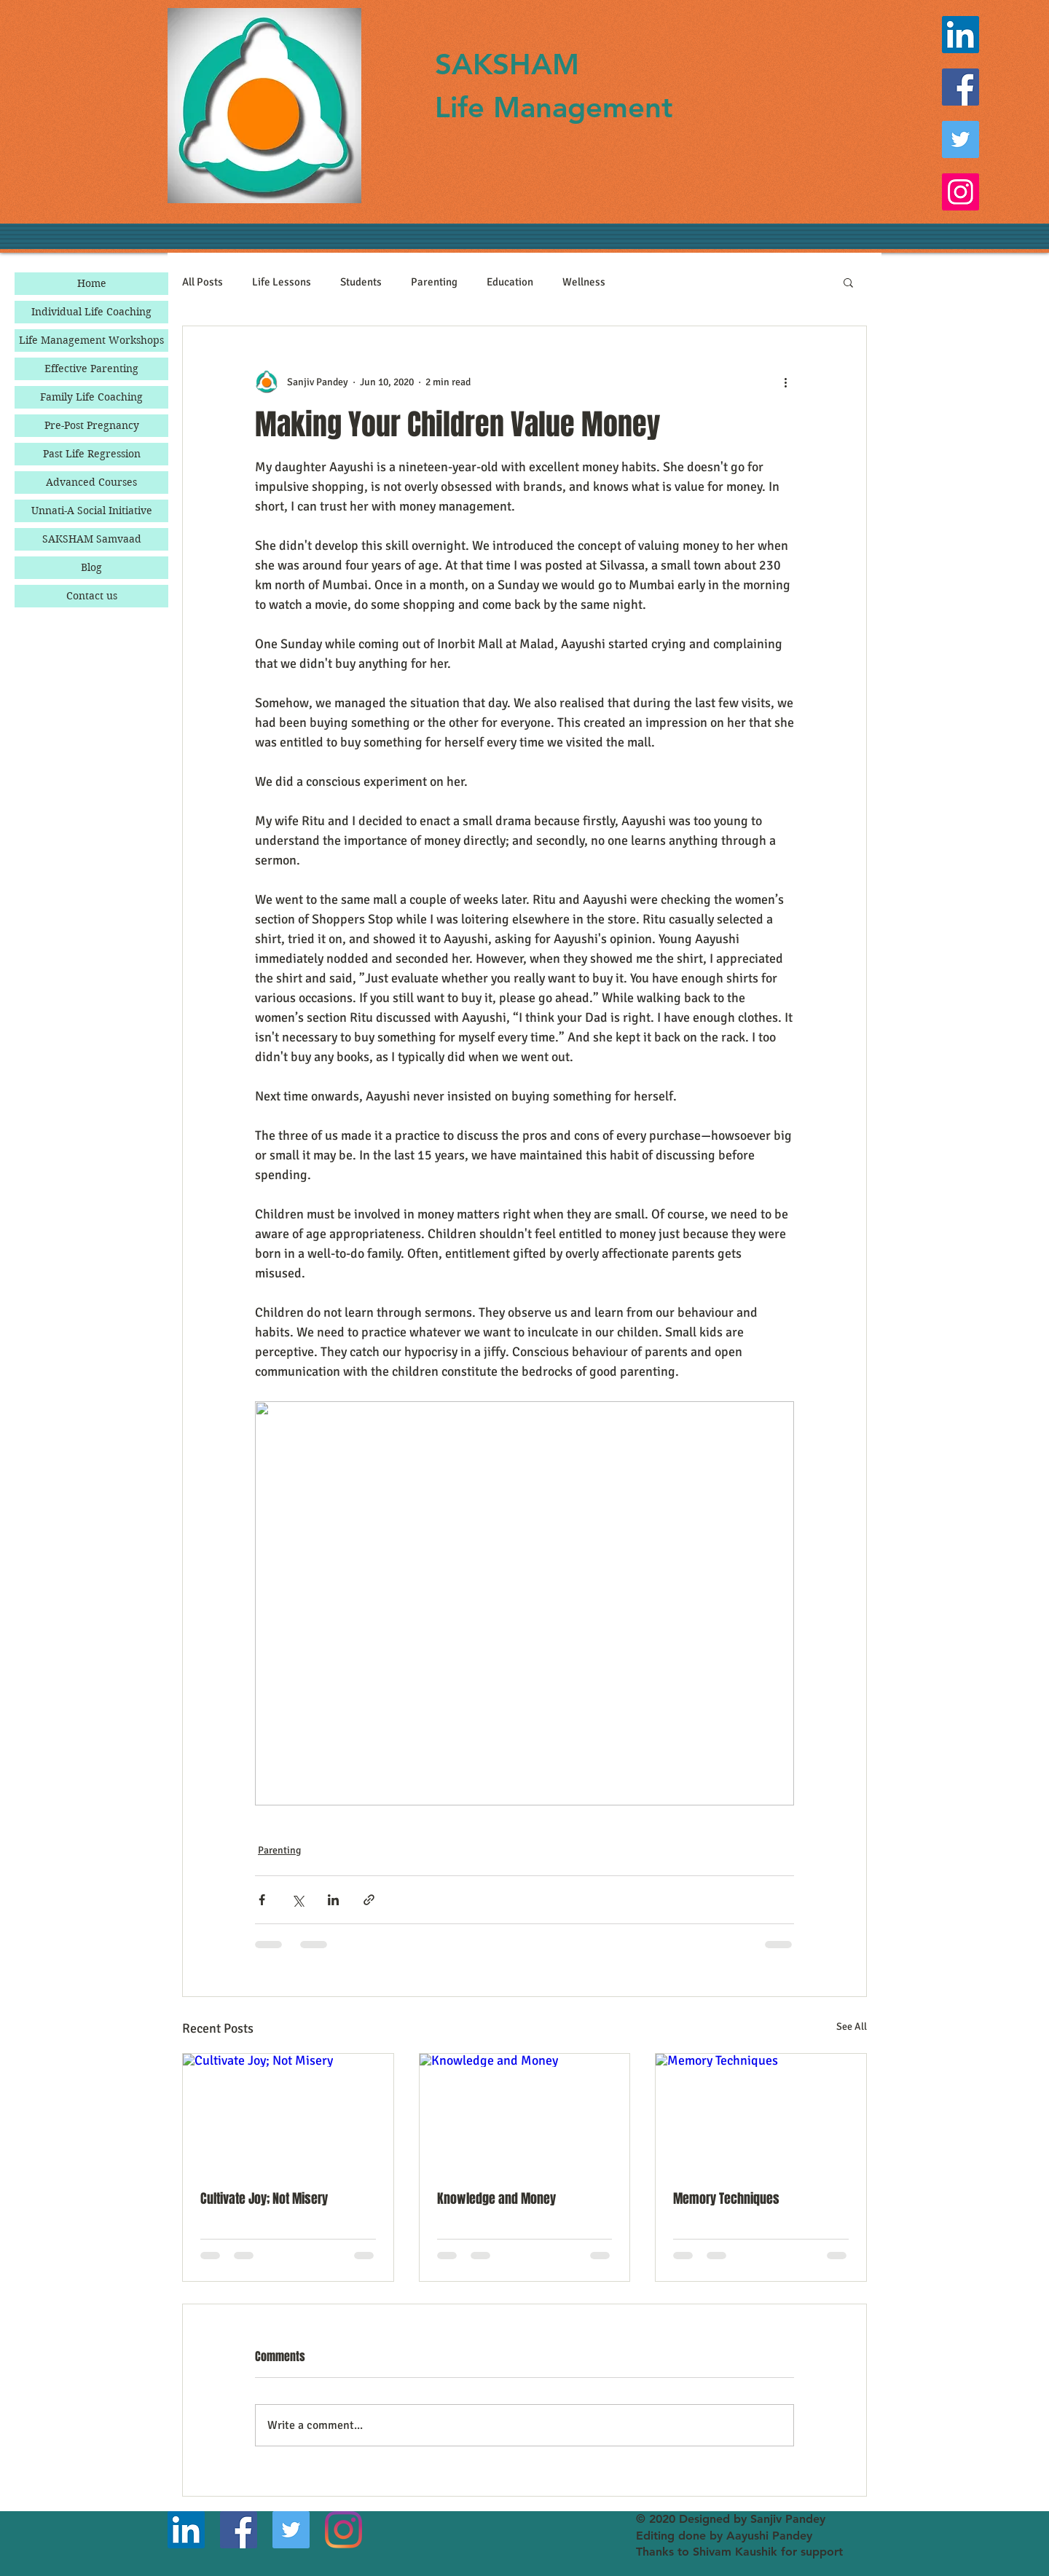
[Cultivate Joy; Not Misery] (288, 2113)
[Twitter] (960, 139)
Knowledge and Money (496, 2198)
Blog (91, 567)
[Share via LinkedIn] (333, 1900)
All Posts (202, 281)
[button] (848, 282)
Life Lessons (281, 281)
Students (361, 281)
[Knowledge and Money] (525, 2113)
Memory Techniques (726, 2198)
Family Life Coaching (91, 396)
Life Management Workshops (91, 340)
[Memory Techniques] (761, 2113)
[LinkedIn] (960, 34)
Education (510, 281)
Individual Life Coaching (91, 311)
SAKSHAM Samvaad (91, 538)
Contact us (91, 595)
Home (91, 283)
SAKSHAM (507, 64)
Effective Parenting (91, 368)
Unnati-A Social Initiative (91, 510)
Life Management (554, 107)
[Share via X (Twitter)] (298, 1900)
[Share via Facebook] (262, 1900)
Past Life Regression (92, 453)
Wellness (583, 281)
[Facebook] (960, 87)
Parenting (434, 281)
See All (851, 2026)
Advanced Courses (91, 482)
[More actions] (785, 381)
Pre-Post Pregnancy (91, 425)
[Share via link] (369, 1900)
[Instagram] (960, 191)
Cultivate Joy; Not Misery (264, 2198)
